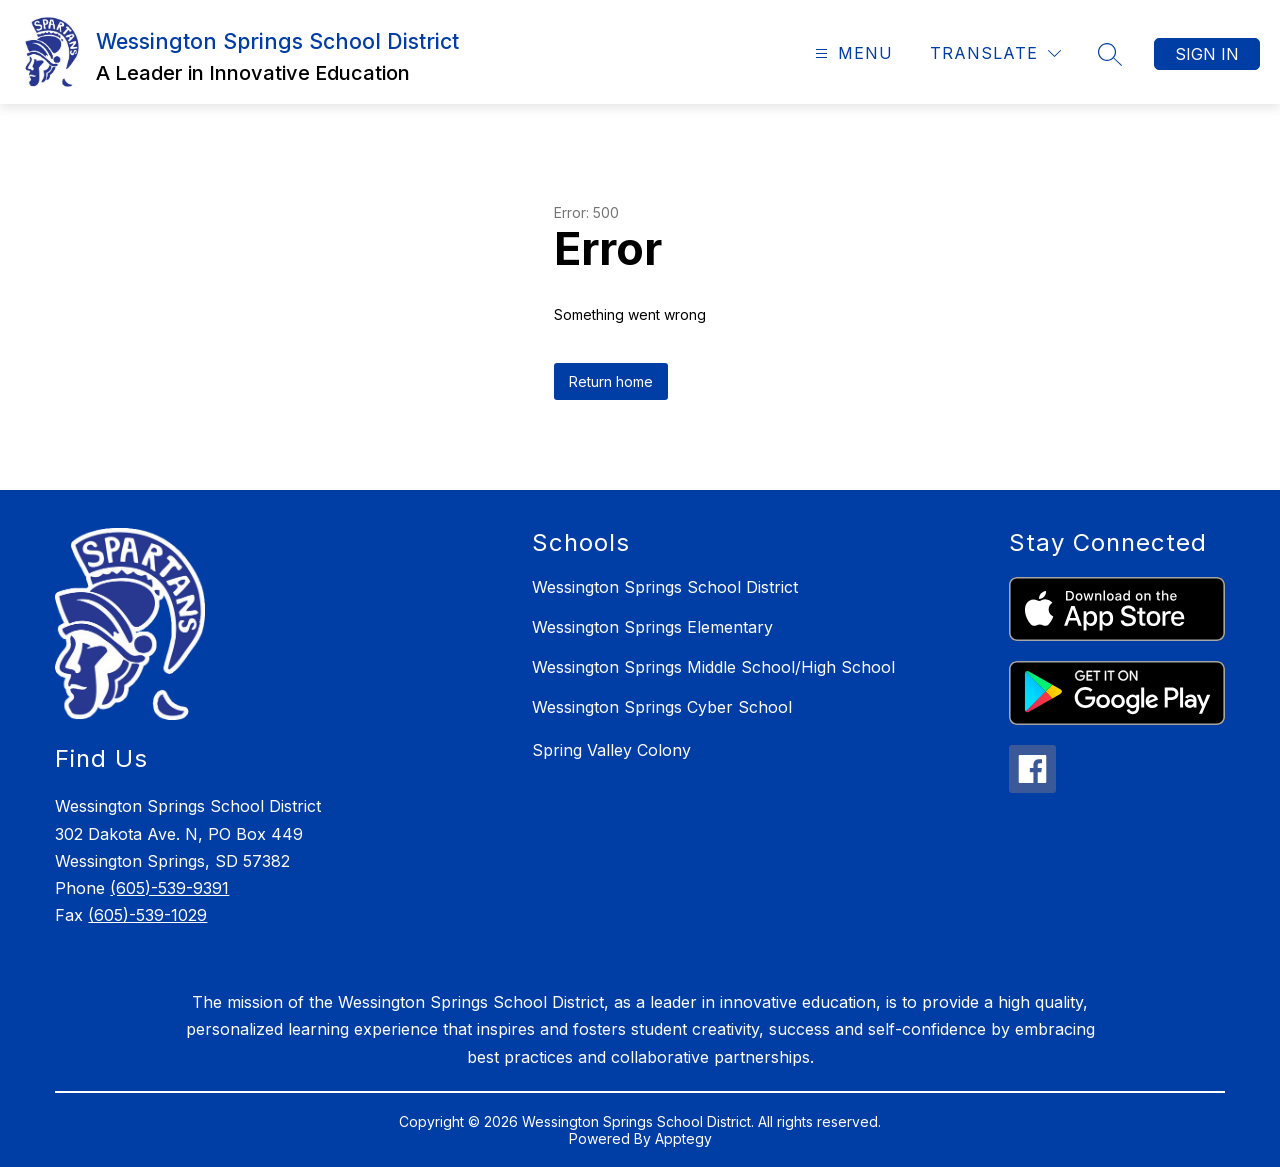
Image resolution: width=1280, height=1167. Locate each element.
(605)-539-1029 (147, 915)
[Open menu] (851, 53)
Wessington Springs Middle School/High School (713, 667)
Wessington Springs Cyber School (662, 707)
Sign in (1207, 54)
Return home (611, 381)
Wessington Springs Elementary (652, 627)
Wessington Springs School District (665, 587)
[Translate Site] (995, 53)
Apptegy (683, 1138)
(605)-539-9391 (169, 888)
